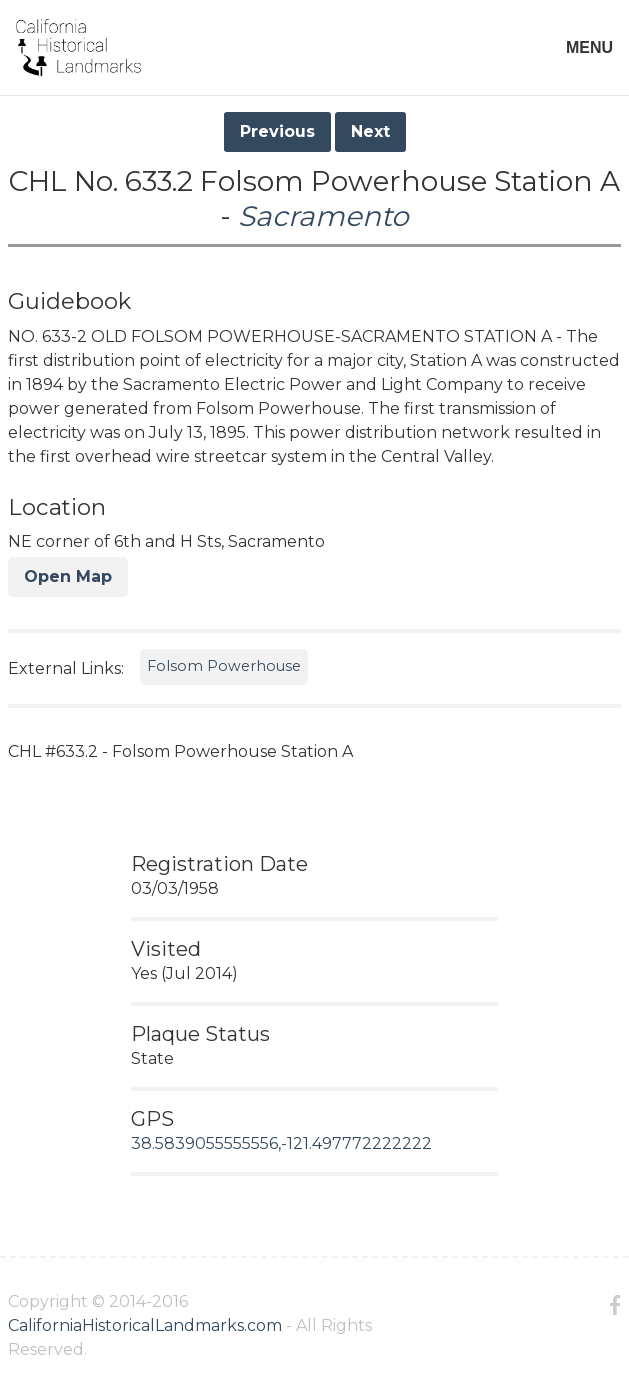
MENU (589, 47)
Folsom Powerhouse (224, 666)
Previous (277, 131)
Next (370, 131)
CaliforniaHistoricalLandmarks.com (145, 1325)
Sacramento (323, 216)
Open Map (68, 576)
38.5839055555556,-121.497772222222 (281, 1143)
